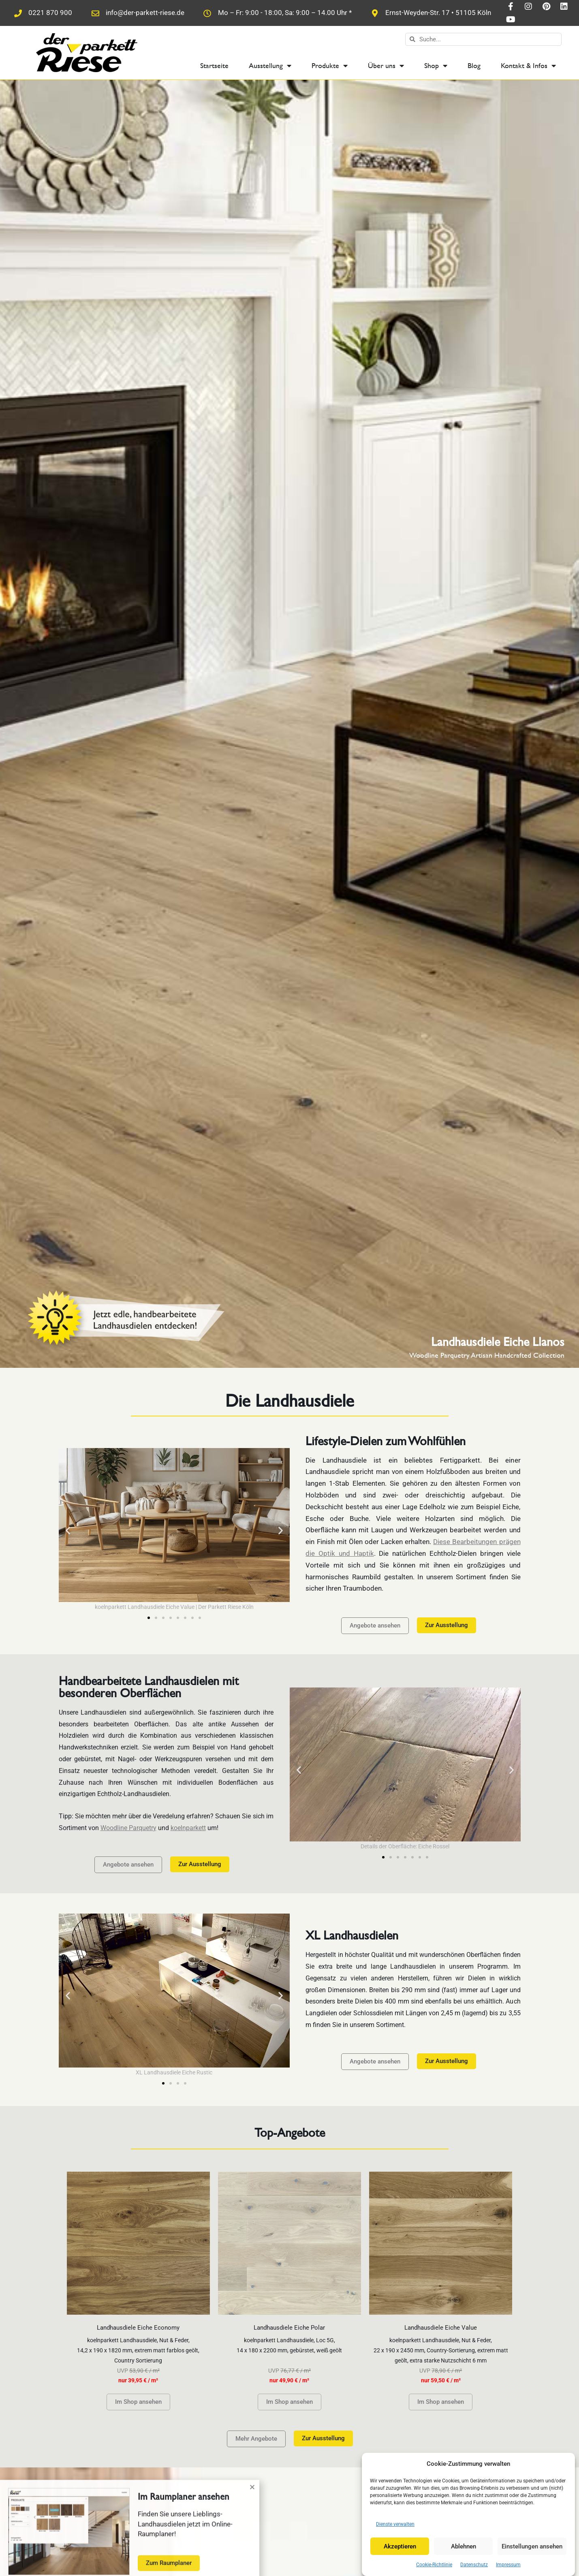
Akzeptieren (400, 2546)
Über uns (386, 65)
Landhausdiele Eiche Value (440, 2328)
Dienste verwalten (395, 2524)
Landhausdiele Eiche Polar (289, 2328)
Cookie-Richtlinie (434, 2564)
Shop (435, 65)
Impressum (508, 2564)
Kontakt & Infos (528, 65)
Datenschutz (474, 2564)
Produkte (330, 65)
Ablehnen (463, 2546)
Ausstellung (270, 65)
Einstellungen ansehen (532, 2546)
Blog (474, 65)
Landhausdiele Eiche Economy (138, 2328)
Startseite (214, 65)
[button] (68, 1530)
